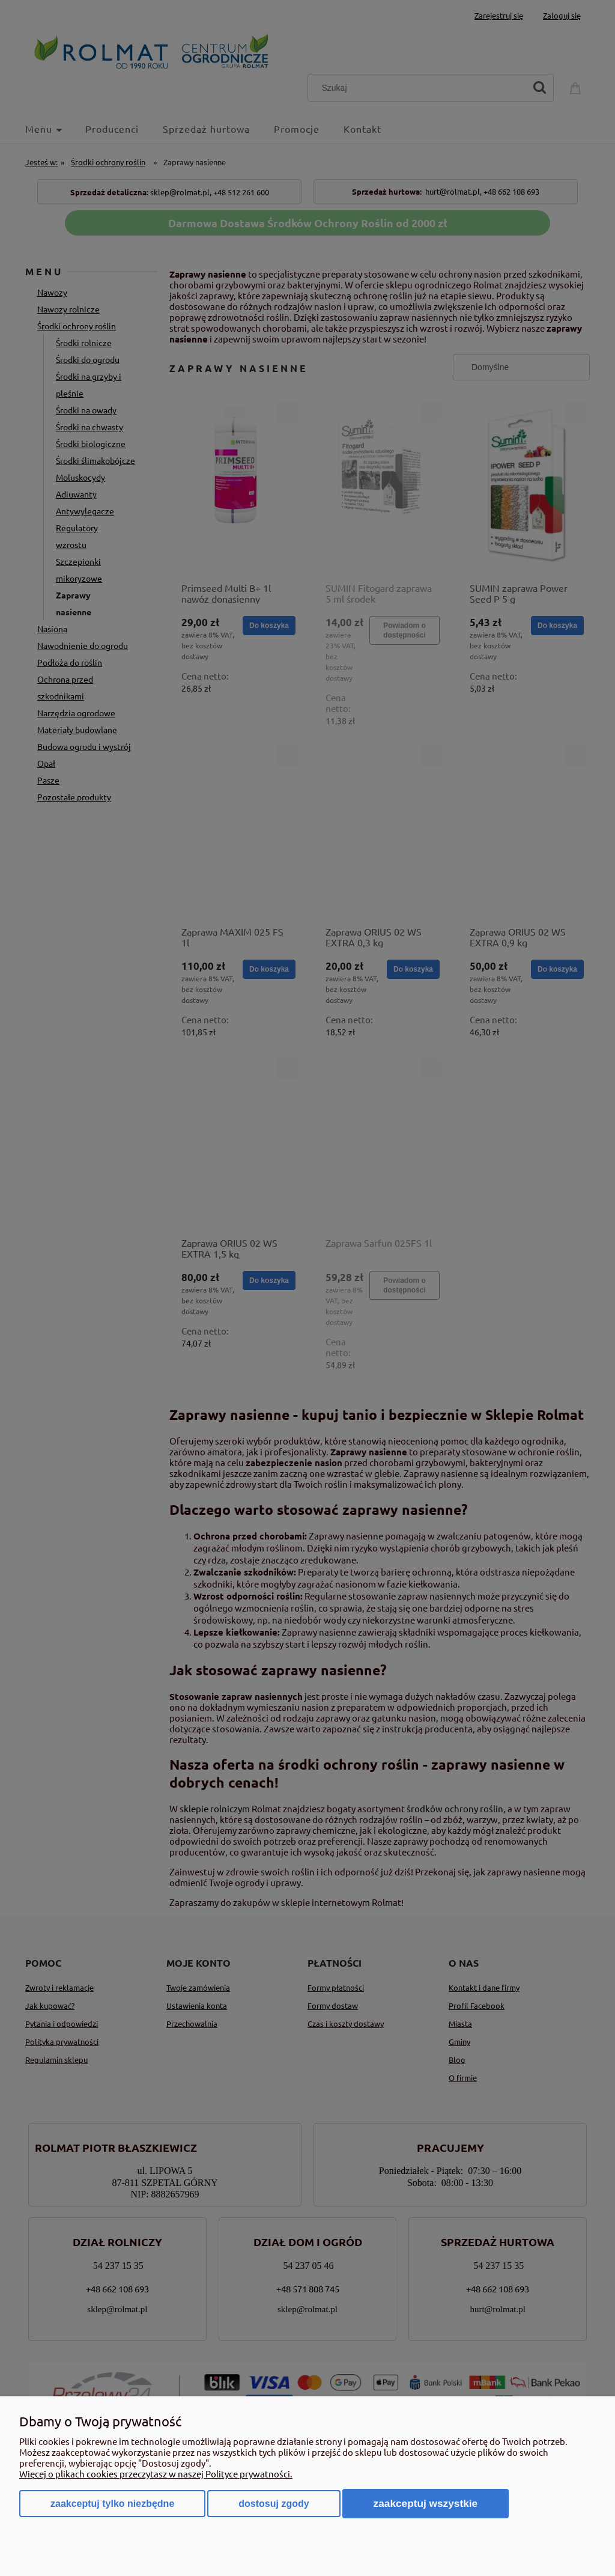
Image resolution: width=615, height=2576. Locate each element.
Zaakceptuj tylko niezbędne (112, 2503)
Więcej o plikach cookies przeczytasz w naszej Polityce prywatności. (155, 2473)
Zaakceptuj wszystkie (426, 2503)
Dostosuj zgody (273, 2503)
